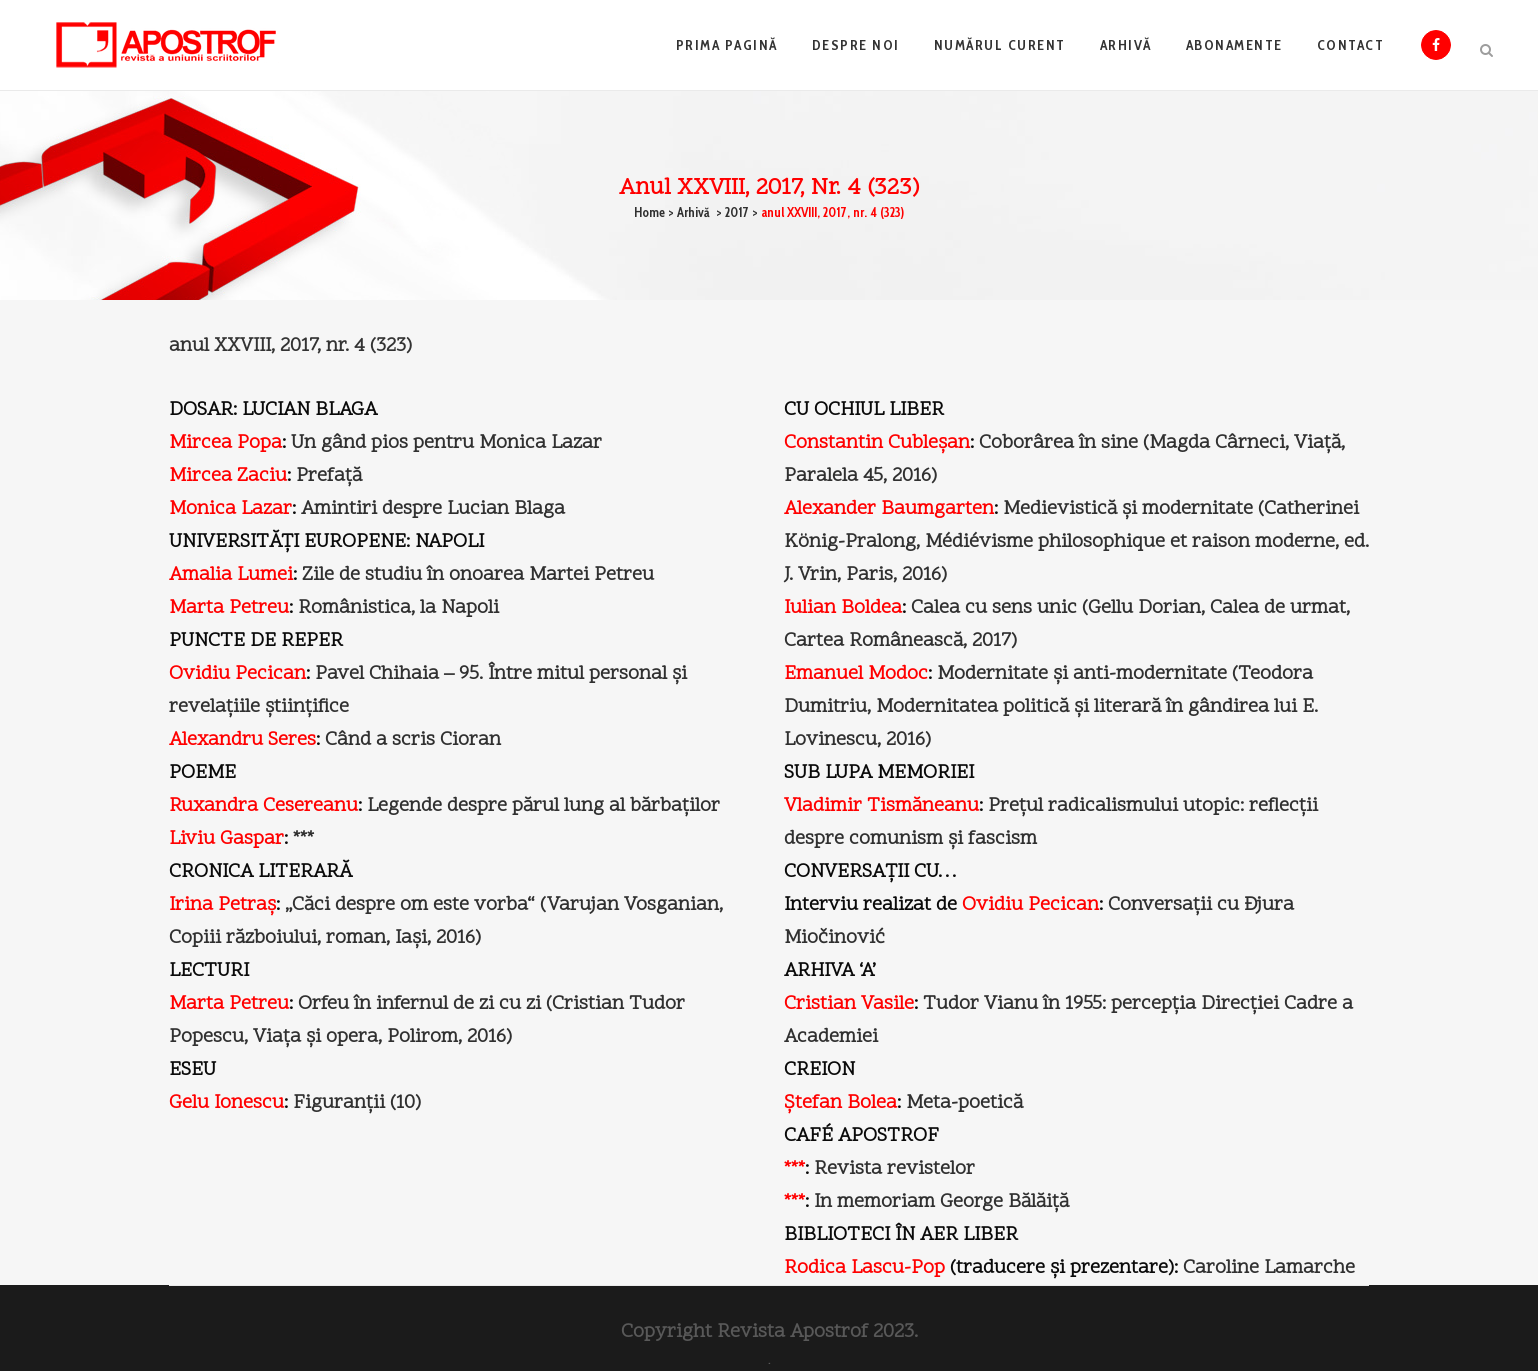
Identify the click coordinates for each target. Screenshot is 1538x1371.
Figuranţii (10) (357, 1103)
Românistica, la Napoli (398, 608)
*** (303, 839)
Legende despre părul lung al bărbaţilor (543, 806)
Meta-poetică (964, 1103)
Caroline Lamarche (1269, 1268)
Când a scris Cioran (413, 740)
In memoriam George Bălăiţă (941, 1202)
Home (649, 212)
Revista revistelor (894, 1169)
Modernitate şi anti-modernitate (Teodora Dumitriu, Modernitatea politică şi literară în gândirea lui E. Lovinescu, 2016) (1051, 707)
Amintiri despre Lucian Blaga (433, 509)
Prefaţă (329, 476)
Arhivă (693, 212)
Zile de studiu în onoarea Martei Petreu (478, 575)
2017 (737, 212)
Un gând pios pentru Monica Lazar (446, 443)
